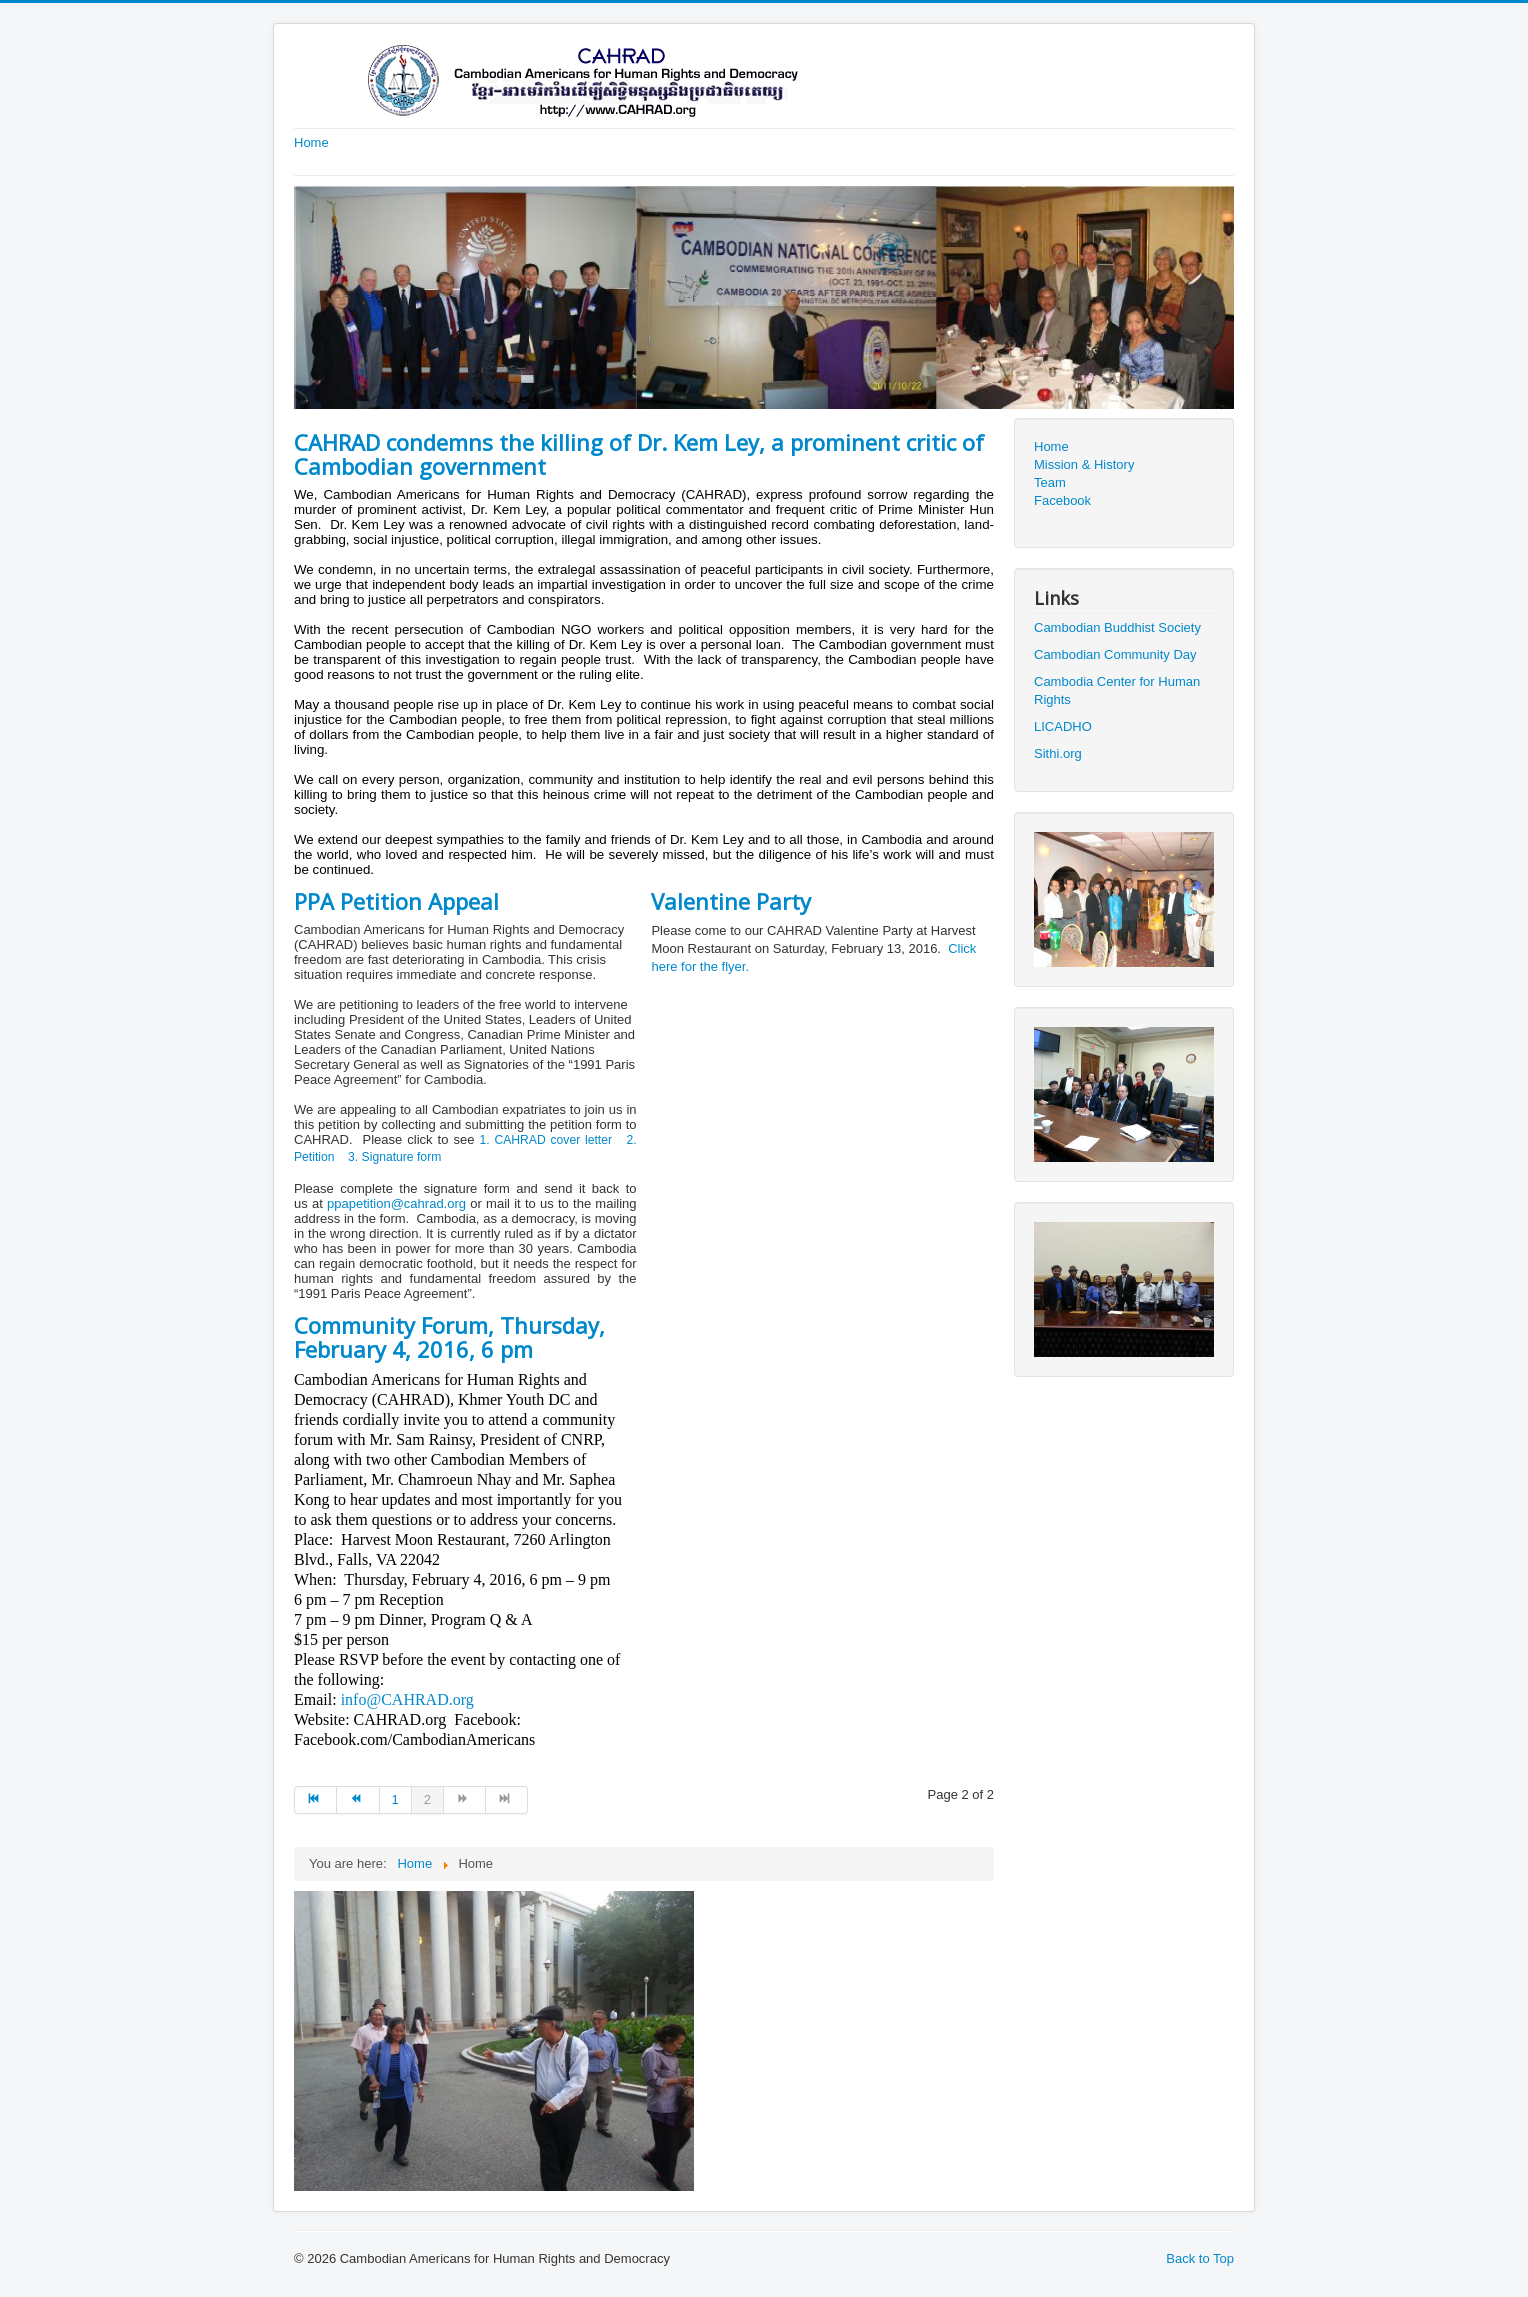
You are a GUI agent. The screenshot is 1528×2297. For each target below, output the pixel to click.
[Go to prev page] (358, 1800)
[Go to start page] (315, 1800)
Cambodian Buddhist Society (1117, 627)
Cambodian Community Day (1115, 654)
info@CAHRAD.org (407, 1699)
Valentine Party (731, 901)
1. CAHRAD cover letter (545, 1140)
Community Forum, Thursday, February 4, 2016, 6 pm (449, 1337)
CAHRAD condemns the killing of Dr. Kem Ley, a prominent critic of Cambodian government (639, 454)
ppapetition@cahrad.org (396, 1203)
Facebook (1062, 500)
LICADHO (1063, 726)
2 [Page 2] (427, 1799)
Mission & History (1084, 464)
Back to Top (1200, 2258)
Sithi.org (1058, 753)
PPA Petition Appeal (396, 901)
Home (311, 142)
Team (1050, 482)
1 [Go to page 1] (395, 1799)
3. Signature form (394, 1157)
